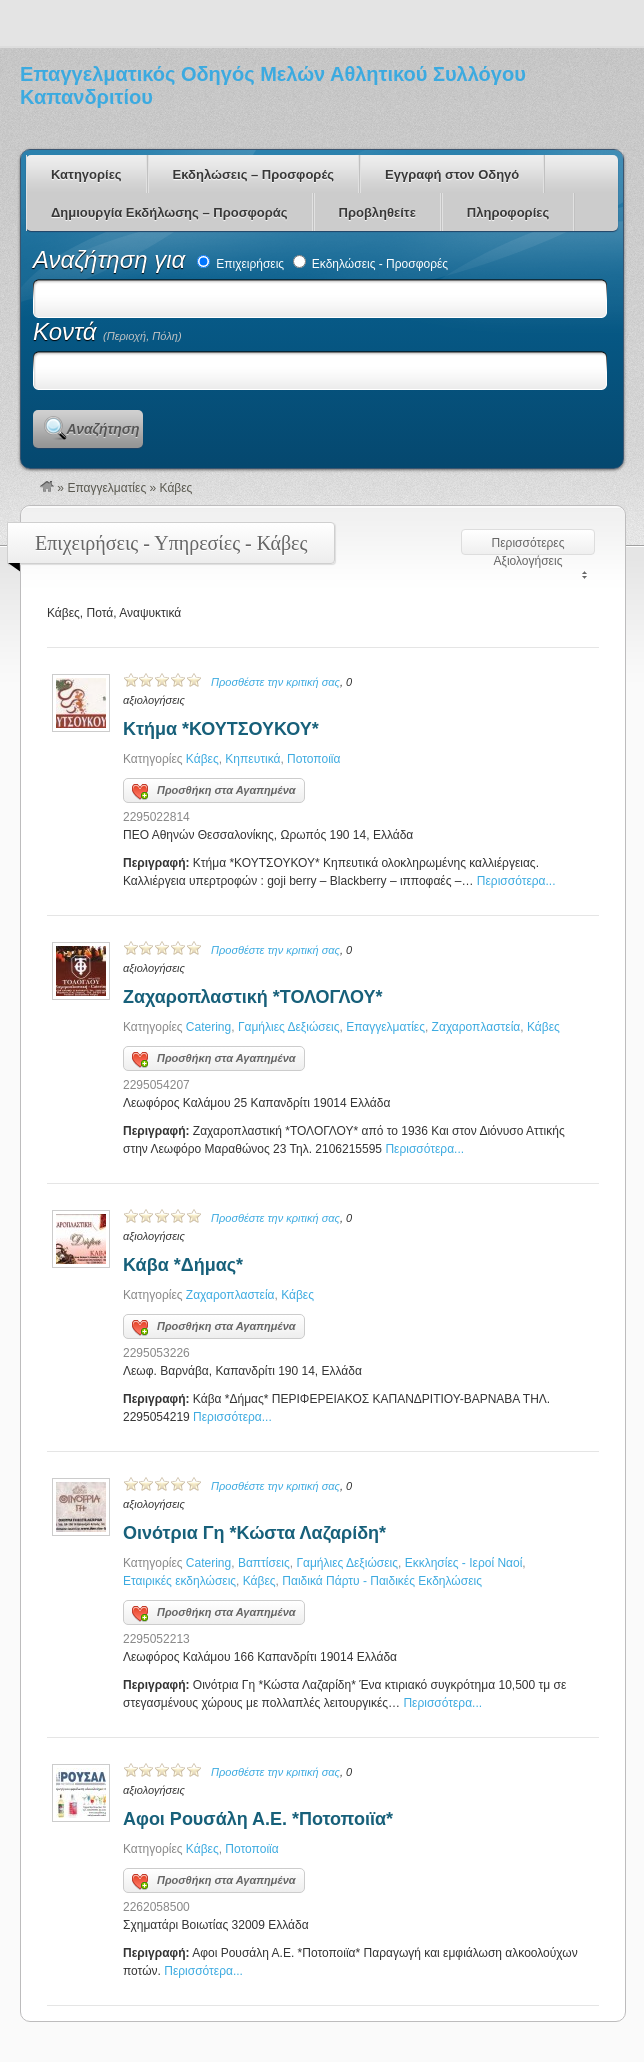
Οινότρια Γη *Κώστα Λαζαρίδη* (254, 1533)
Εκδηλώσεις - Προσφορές (371, 264)
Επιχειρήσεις (240, 264)
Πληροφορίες (508, 212)
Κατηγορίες (86, 174)
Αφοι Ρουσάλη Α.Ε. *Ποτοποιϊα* (258, 1819)
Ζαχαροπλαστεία (476, 1027)
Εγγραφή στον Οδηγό (452, 174)
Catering (208, 1027)
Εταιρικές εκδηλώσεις (179, 1581)
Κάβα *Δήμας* (183, 1265)
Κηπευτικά (252, 759)
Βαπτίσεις (264, 1563)
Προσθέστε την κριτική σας (275, 682)
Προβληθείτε (377, 212)
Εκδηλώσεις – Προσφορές (253, 174)
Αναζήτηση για (112, 259)
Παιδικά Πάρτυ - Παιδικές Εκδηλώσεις (382, 1581)
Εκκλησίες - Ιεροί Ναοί (464, 1563)
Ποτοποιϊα (313, 759)
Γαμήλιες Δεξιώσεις (289, 1027)
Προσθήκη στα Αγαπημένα (214, 792)
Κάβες (202, 759)
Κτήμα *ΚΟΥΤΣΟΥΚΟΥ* (221, 729)
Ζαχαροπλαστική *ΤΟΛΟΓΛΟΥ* (252, 997)
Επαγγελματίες (106, 488)
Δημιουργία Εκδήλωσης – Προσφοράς (169, 212)
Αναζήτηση (102, 429)
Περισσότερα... (516, 881)
